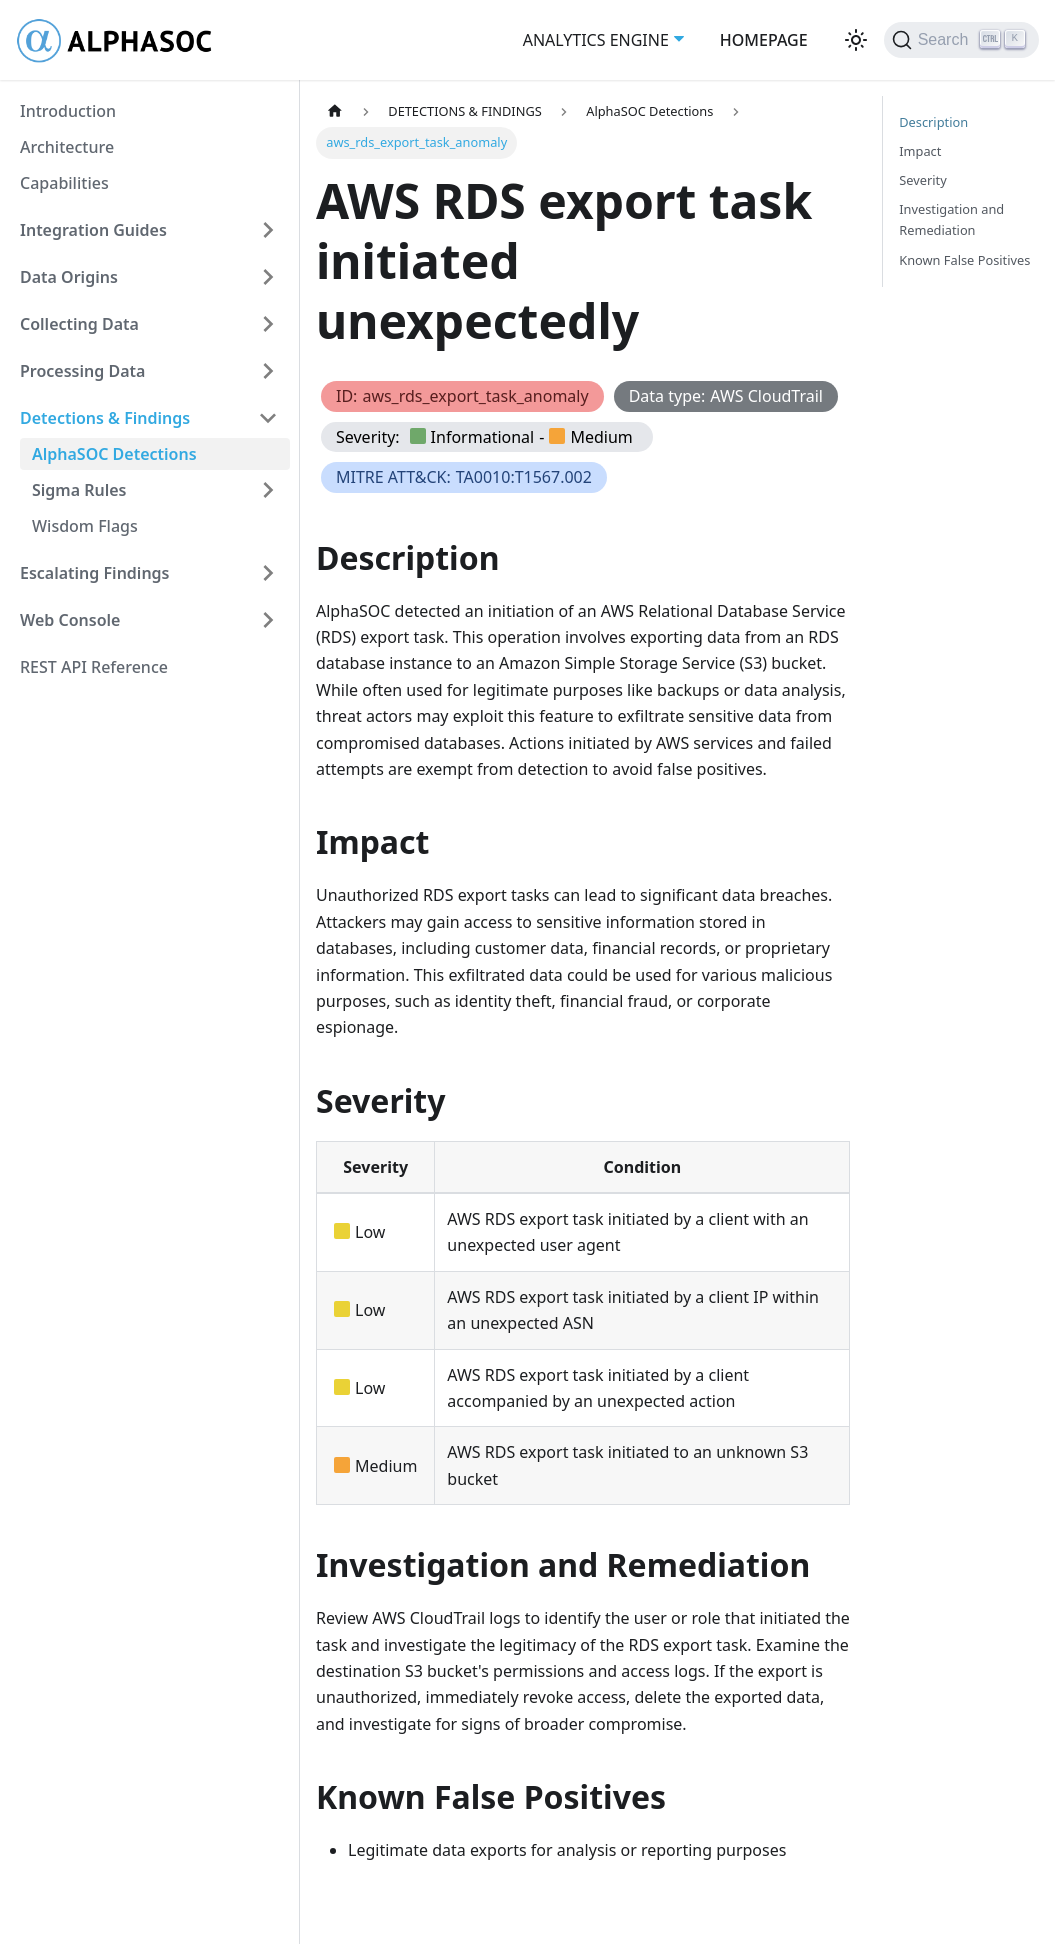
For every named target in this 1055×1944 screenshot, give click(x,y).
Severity (922, 180)
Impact (920, 151)
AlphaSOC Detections (114, 454)
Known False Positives (964, 260)
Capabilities (64, 183)
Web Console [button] (70, 620)
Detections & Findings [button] (105, 418)
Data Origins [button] (69, 277)
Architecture (67, 147)
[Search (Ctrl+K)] (961, 40)
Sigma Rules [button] (79, 490)
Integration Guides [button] (93, 230)
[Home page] (335, 111)
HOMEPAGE (764, 40)
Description (933, 122)
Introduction (68, 111)
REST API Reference (94, 667)
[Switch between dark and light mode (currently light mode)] (856, 40)
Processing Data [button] (82, 371)
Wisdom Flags (85, 526)
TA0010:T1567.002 (524, 477)
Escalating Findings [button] (95, 573)
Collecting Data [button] (79, 324)
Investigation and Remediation (951, 219)
